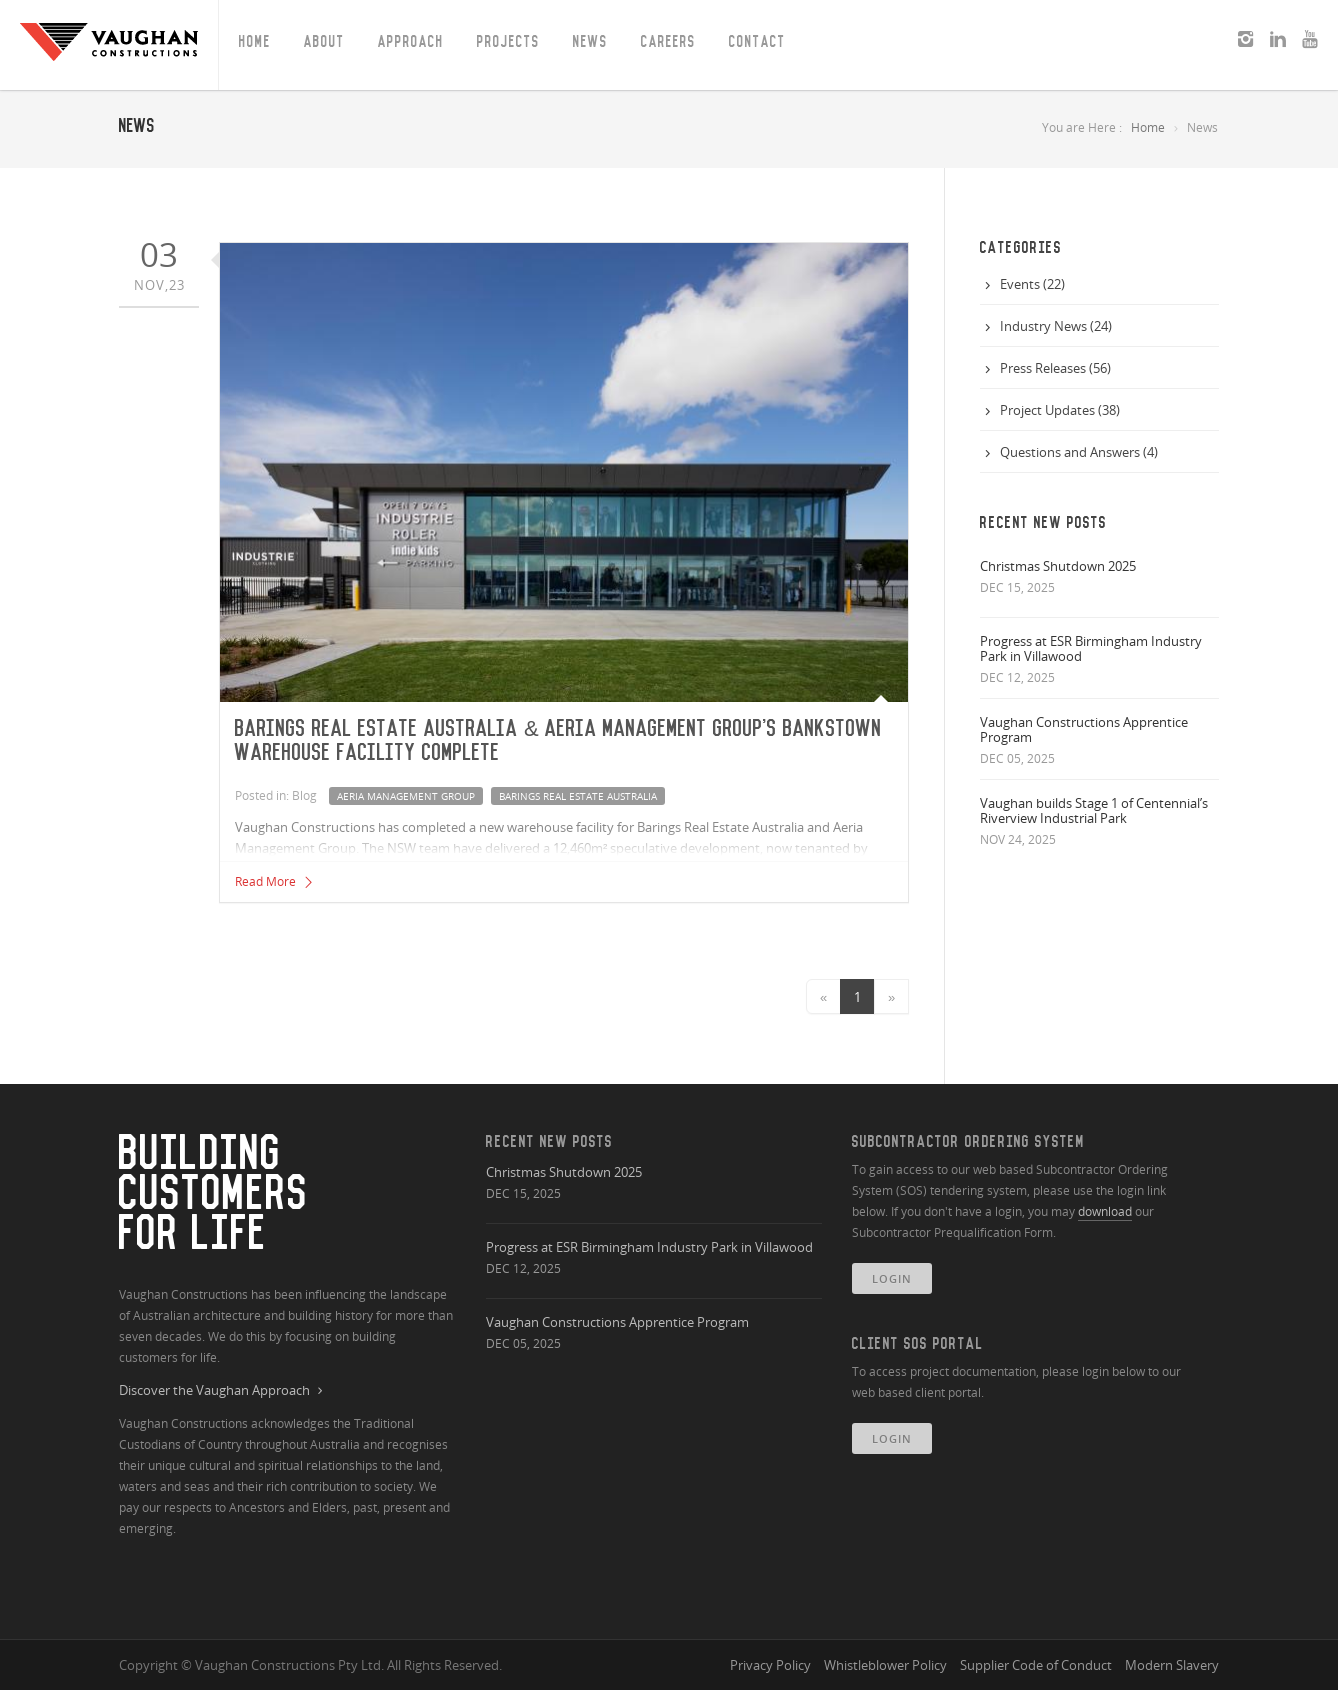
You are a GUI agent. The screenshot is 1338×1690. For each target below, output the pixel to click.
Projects (508, 42)
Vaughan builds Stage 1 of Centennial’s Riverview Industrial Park (1094, 810)
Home (255, 42)
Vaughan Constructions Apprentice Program (1084, 729)
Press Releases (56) (1055, 368)
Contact (757, 42)
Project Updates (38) (1060, 410)
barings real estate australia (578, 796)
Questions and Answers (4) (1079, 452)
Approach (411, 42)
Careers (668, 42)
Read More (275, 881)
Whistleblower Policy (885, 1665)
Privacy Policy (770, 1665)
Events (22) (1032, 284)
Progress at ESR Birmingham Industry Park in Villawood (1091, 648)
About (324, 42)
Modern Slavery (1172, 1665)
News (590, 42)
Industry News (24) (1056, 326)
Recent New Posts (549, 1141)
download (1105, 1211)
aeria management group (406, 796)
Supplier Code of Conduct (1036, 1665)
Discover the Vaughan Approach (223, 1391)
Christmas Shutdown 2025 (1058, 566)
